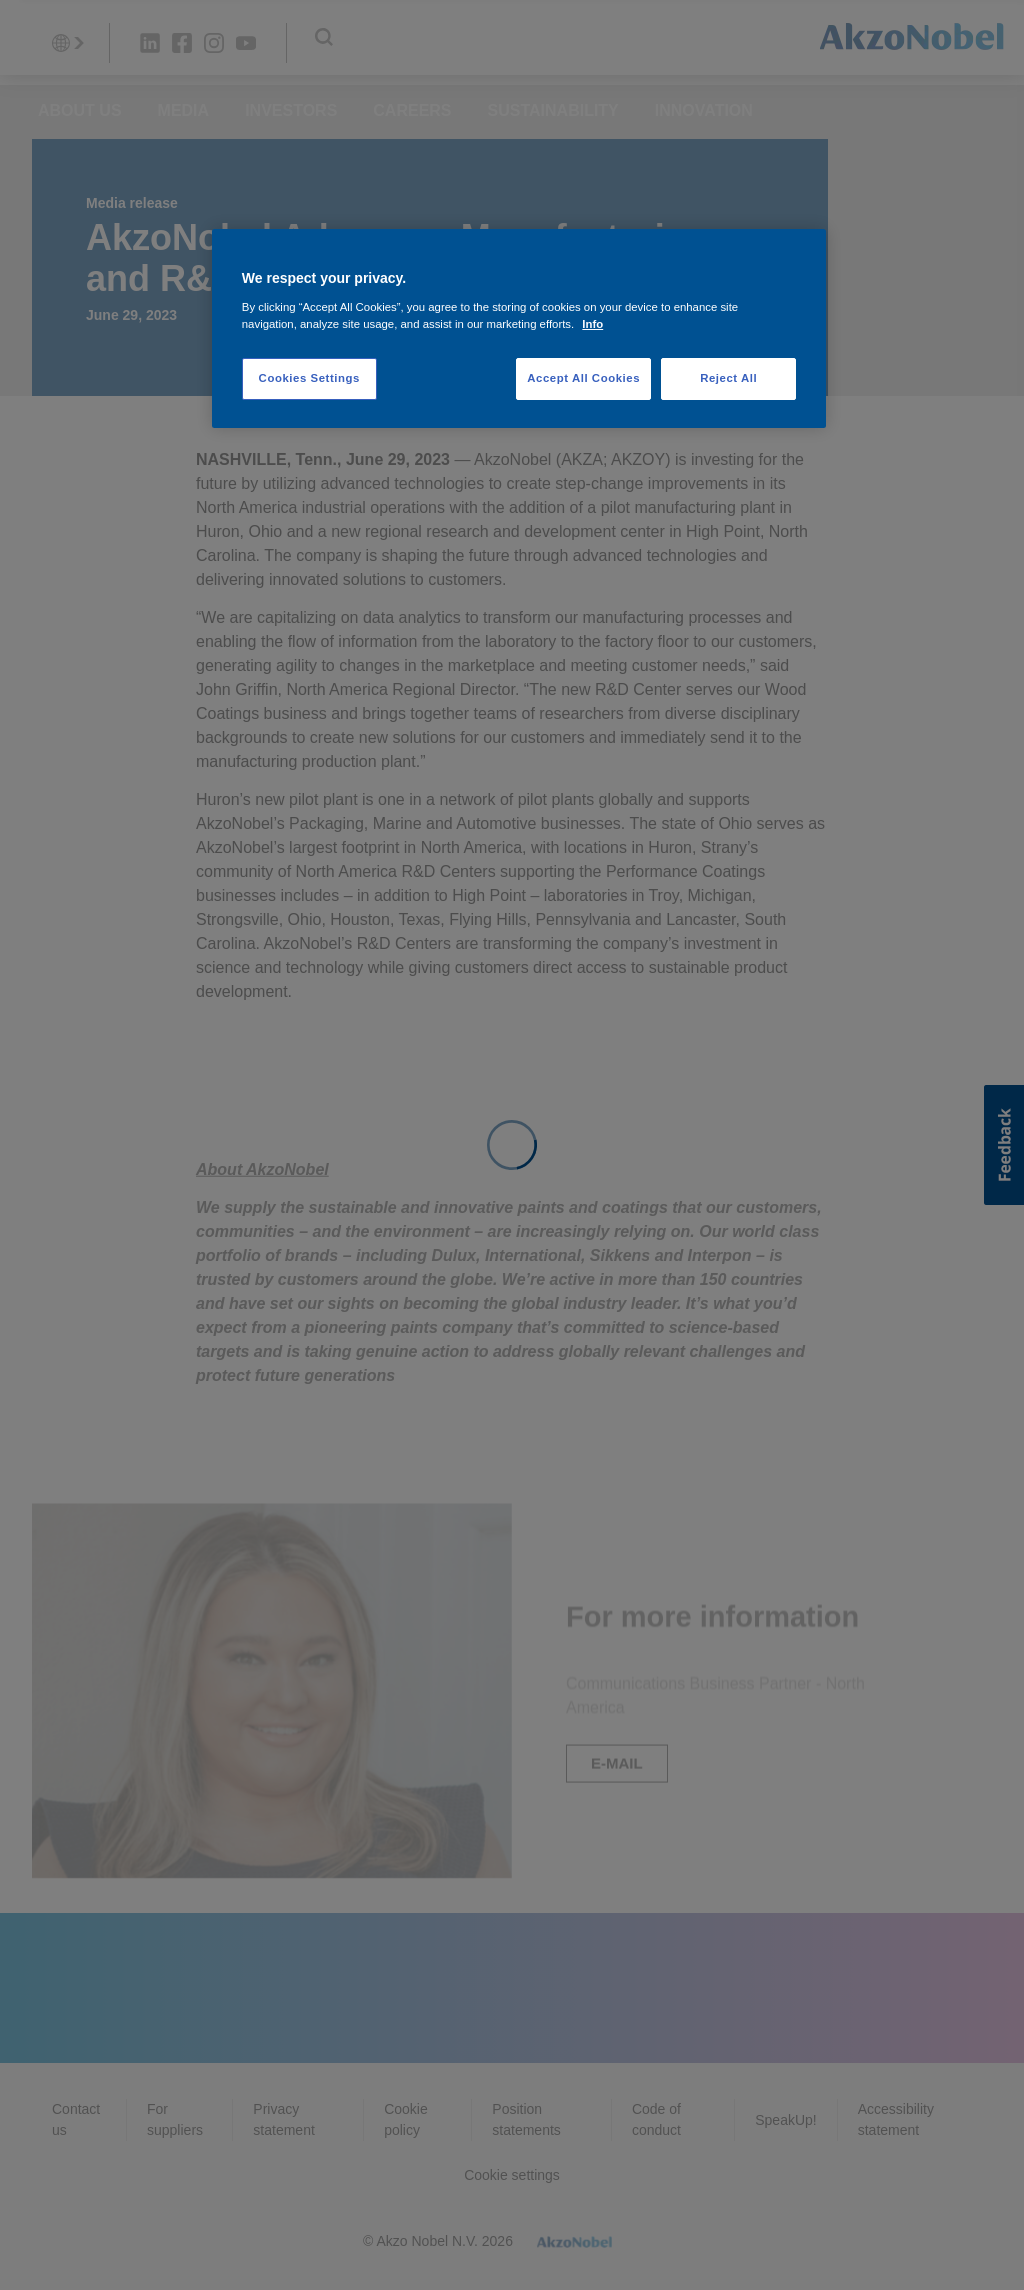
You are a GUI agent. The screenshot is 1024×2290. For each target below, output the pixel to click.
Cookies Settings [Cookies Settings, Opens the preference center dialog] (309, 378)
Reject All (728, 378)
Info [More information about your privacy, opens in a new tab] (592, 324)
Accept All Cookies (583, 378)
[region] (519, 328)
